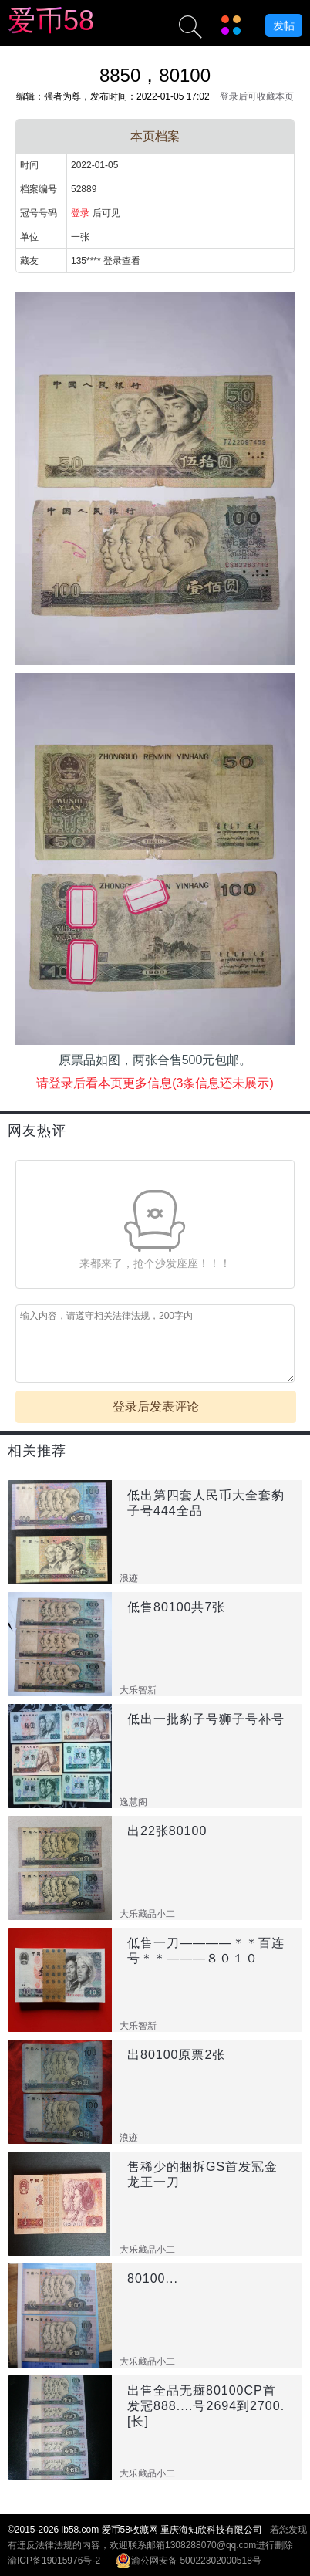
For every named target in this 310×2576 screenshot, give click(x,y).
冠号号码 (38, 213)
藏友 (29, 260)
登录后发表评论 (156, 1406)
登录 (80, 213)
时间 (29, 165)
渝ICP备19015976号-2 (54, 2560)
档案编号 (38, 189)
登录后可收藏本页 (257, 96)
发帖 (284, 25)
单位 (29, 237)
